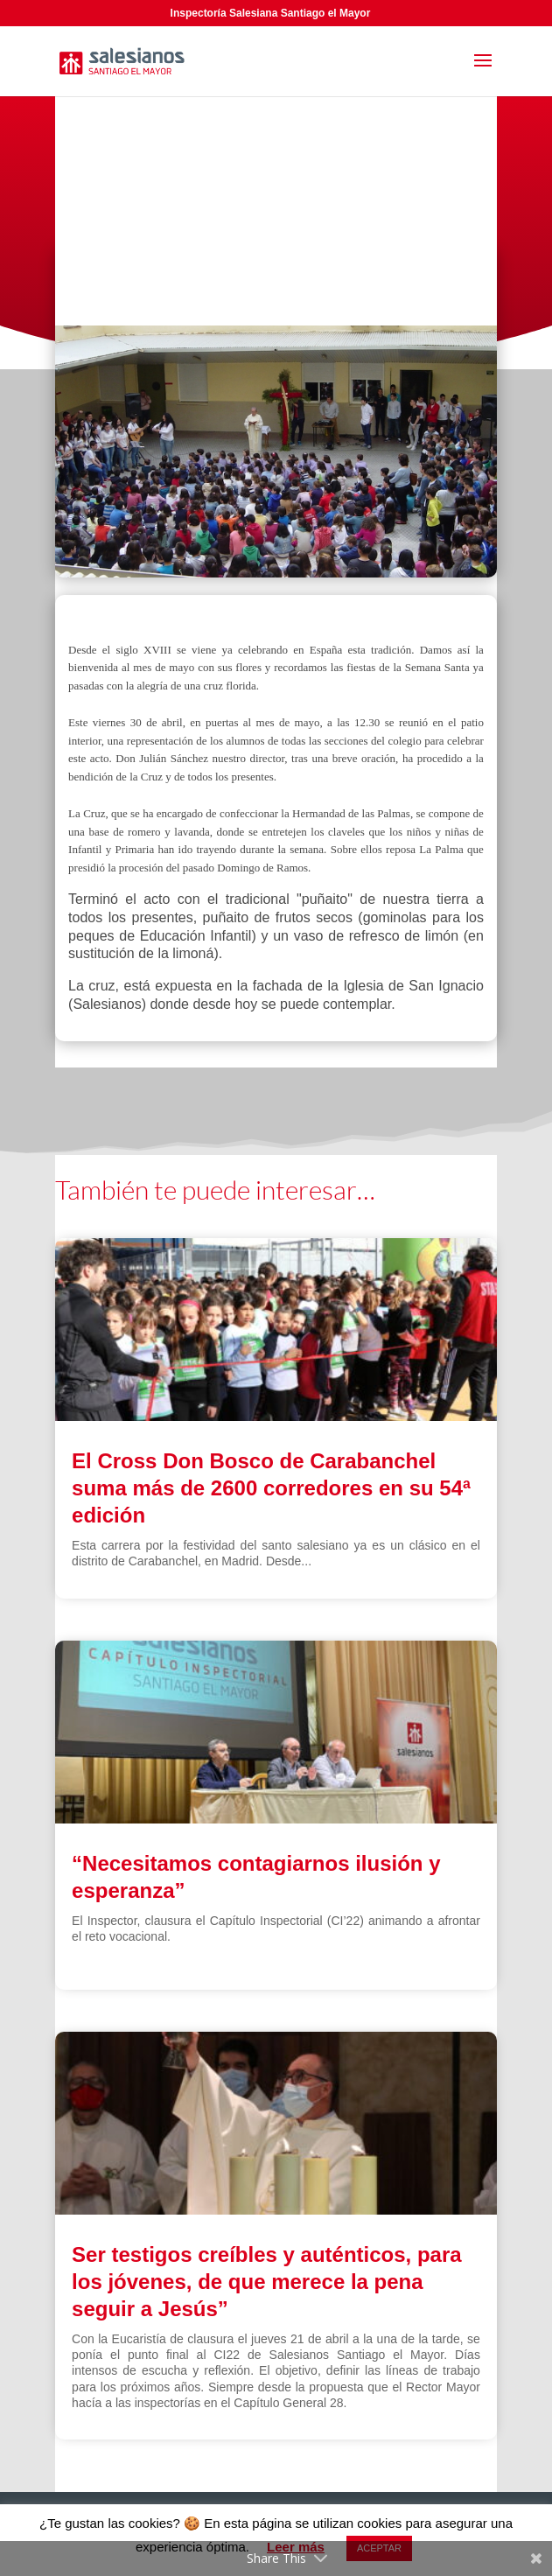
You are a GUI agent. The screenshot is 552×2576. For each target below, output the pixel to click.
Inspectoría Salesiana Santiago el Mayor (271, 13)
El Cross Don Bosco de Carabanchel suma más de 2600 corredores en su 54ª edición (271, 1488)
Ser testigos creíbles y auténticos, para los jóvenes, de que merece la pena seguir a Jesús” (267, 2281)
